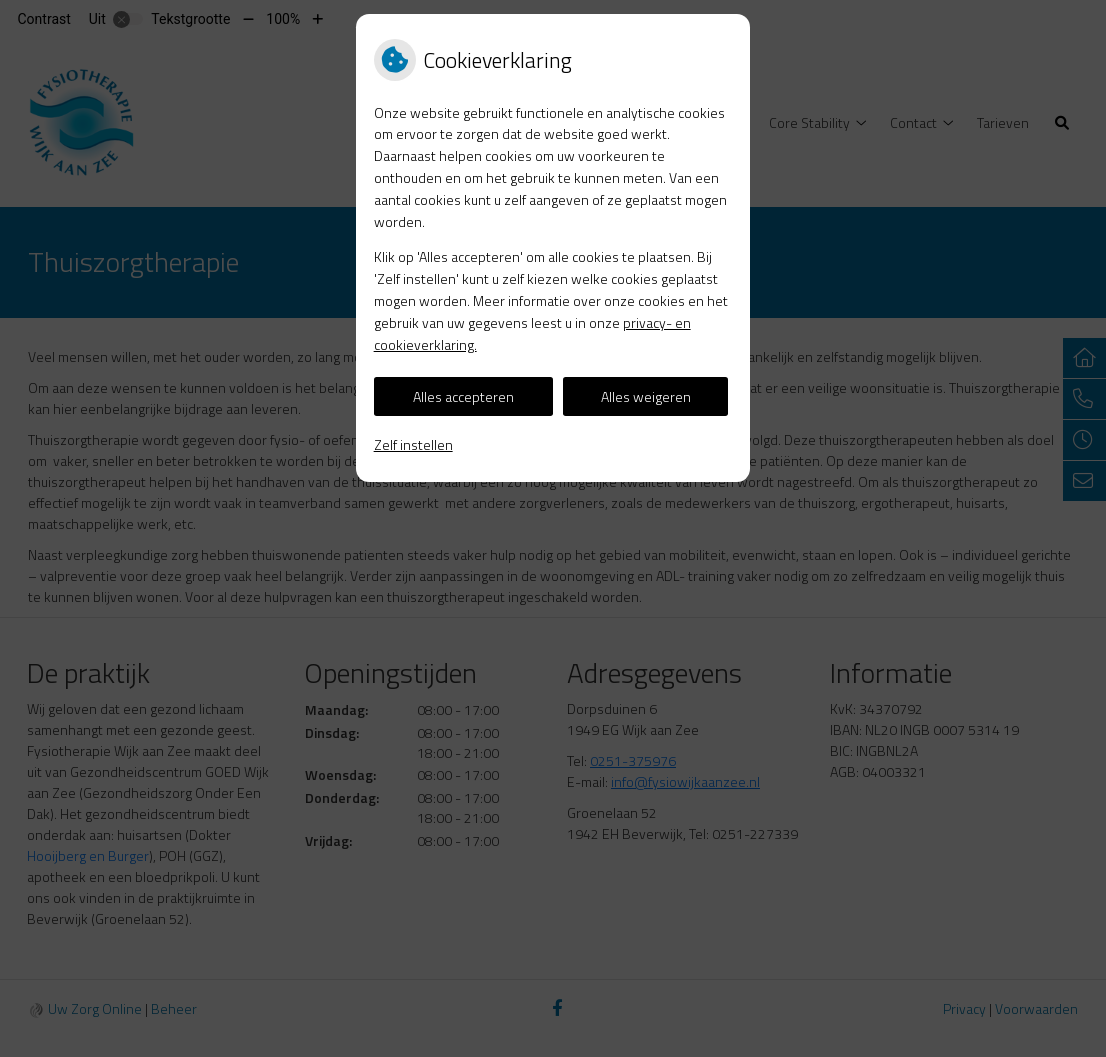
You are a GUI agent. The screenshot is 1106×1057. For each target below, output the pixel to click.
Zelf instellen (413, 444)
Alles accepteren (463, 396)
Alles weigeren (646, 396)
